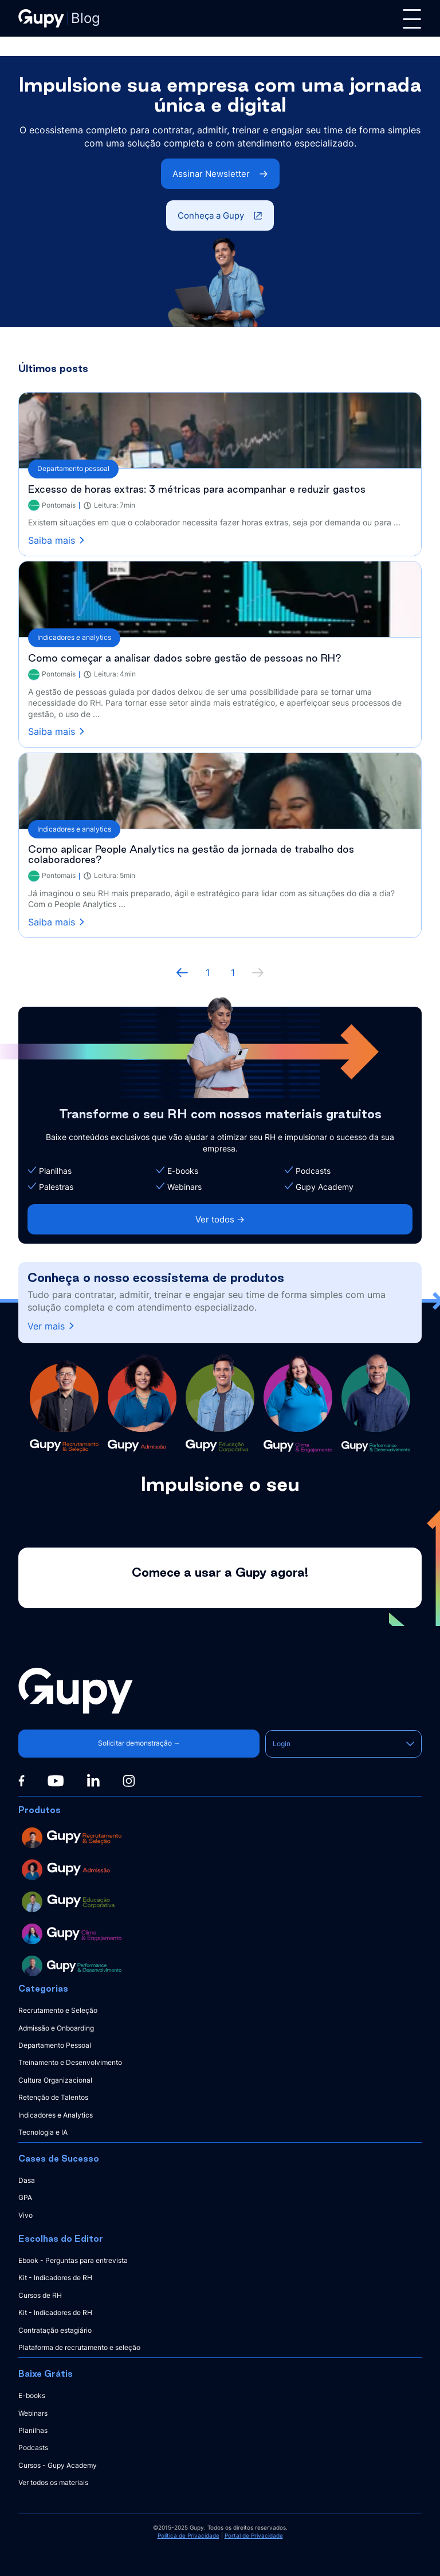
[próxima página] (257, 972)
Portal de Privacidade (254, 2535)
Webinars (33, 2413)
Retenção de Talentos (53, 2097)
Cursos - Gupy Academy (57, 2465)
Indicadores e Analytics (55, 2115)
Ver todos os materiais (53, 2482)
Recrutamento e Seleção (57, 2010)
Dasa (26, 2180)
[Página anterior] (182, 972)
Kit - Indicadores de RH (55, 2277)
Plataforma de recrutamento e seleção (79, 2347)
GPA (25, 2197)
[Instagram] (129, 1781)
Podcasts (33, 2447)
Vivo (25, 2215)
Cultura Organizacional (55, 2080)
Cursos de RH (40, 2295)
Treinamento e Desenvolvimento (70, 2062)
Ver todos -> (220, 1219)
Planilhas (33, 2430)
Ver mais (52, 1325)
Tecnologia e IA (43, 2132)
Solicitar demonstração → (137, 1743)
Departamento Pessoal (54, 2045)
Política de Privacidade (188, 2535)
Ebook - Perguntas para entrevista (73, 2260)
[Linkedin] (93, 1780)
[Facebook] (21, 1781)
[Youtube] (56, 1781)
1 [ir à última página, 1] (233, 972)
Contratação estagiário (55, 2330)
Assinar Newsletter (220, 173)
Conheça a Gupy (220, 215)
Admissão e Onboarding (56, 2028)
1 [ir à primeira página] (208, 972)
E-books (31, 2395)
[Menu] (412, 19)
